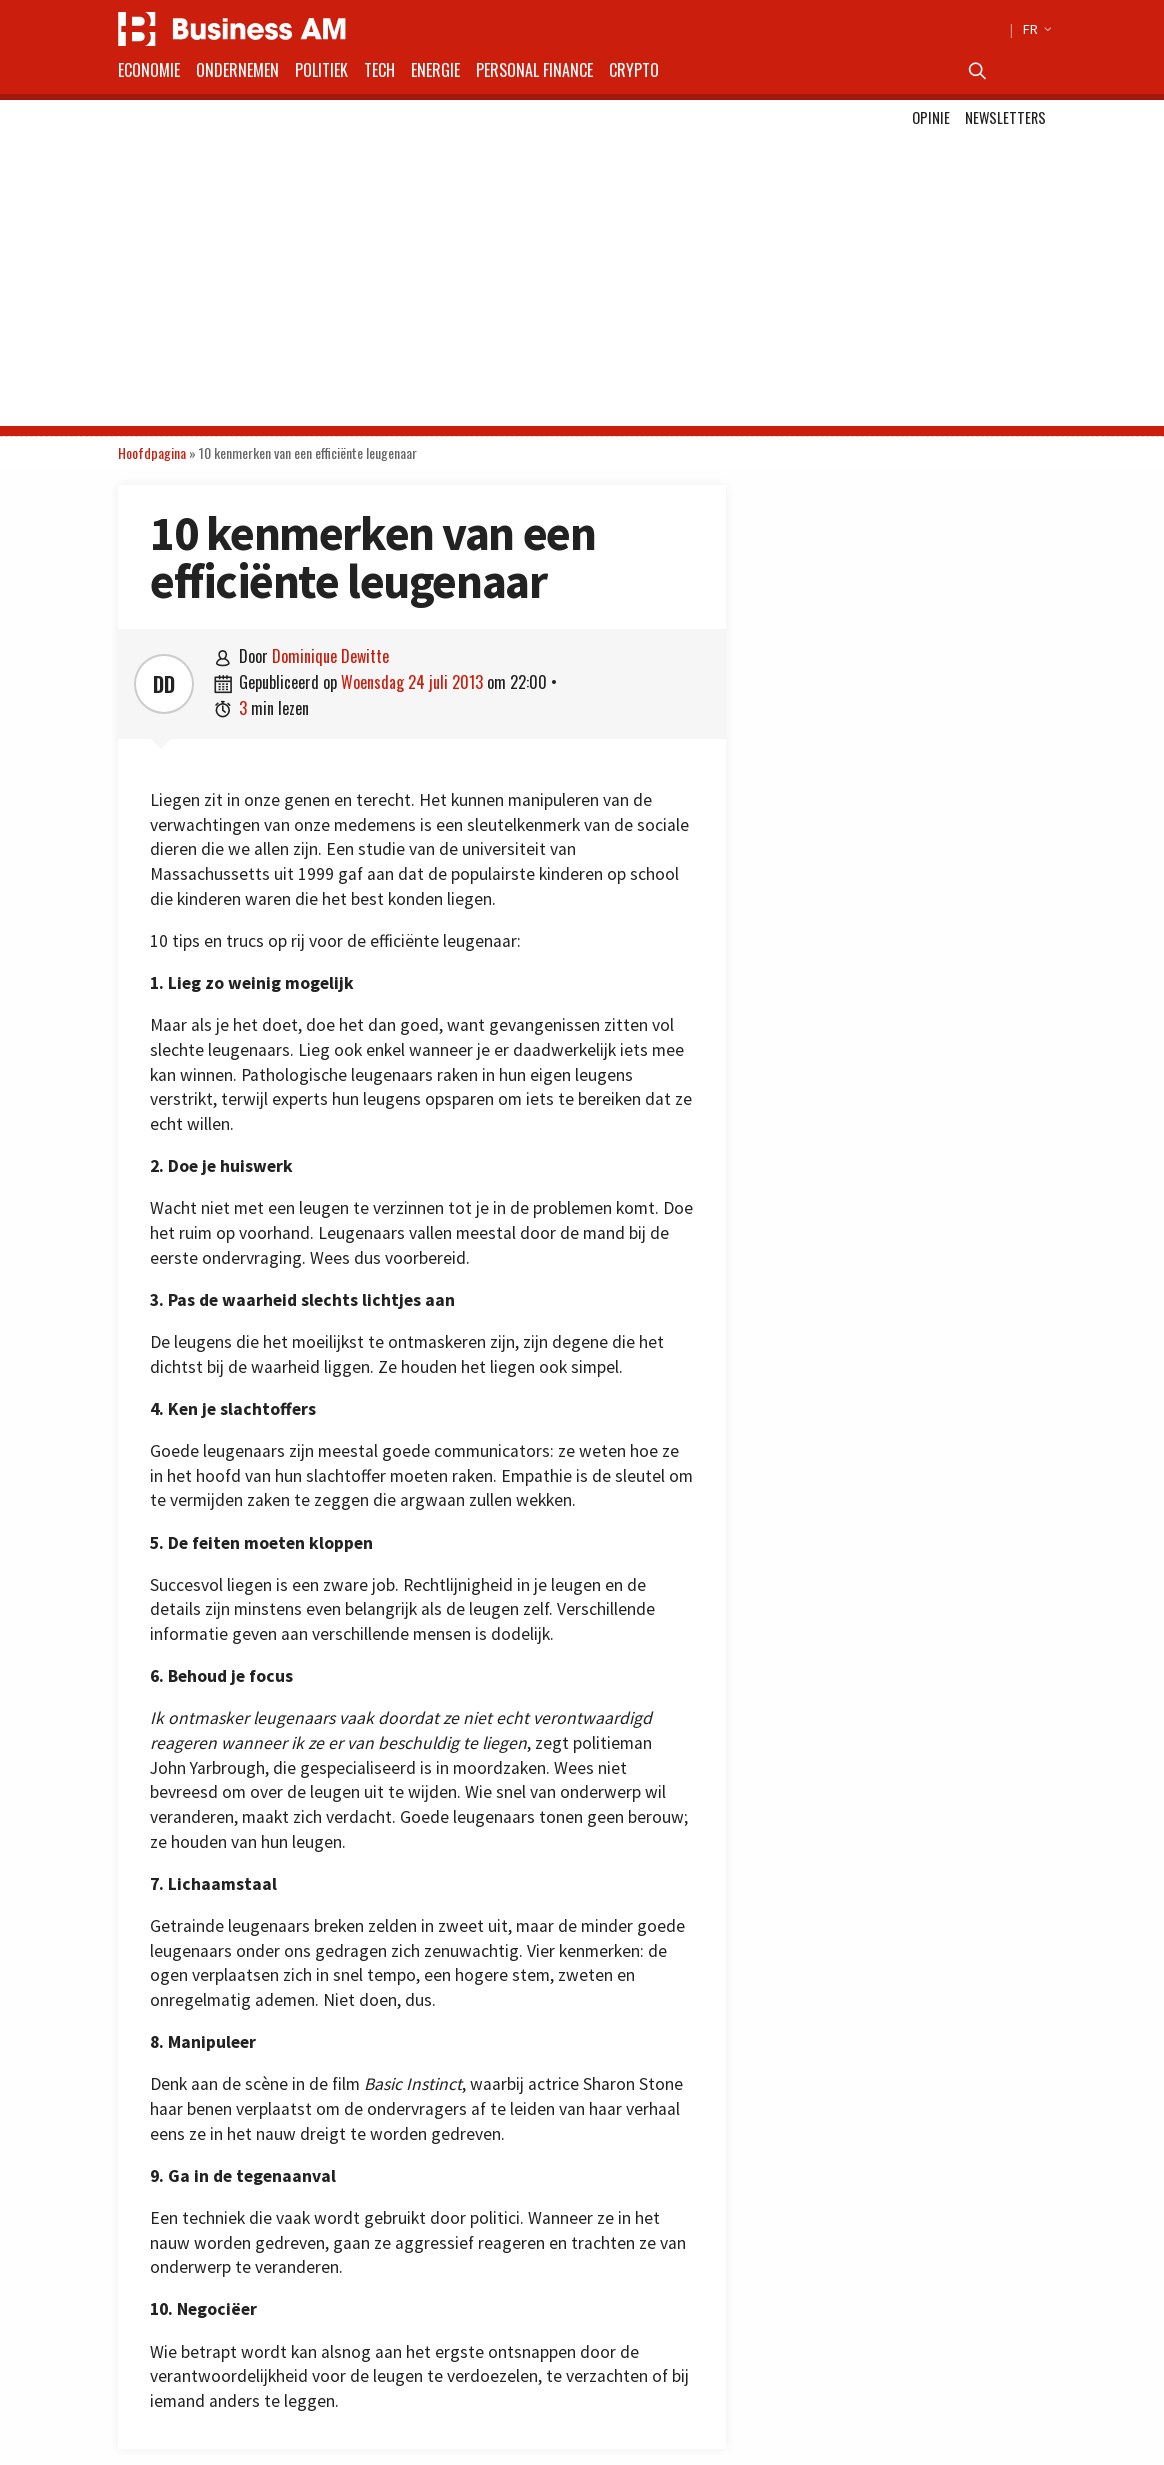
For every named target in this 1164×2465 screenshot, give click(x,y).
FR (1034, 29)
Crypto (634, 70)
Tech (379, 70)
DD (164, 684)
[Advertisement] (582, 286)
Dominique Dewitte (330, 656)
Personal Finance (534, 70)
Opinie (931, 117)
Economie (149, 70)
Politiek (321, 70)
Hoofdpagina (152, 452)
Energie (435, 70)
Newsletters (1005, 117)
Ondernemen (237, 70)
